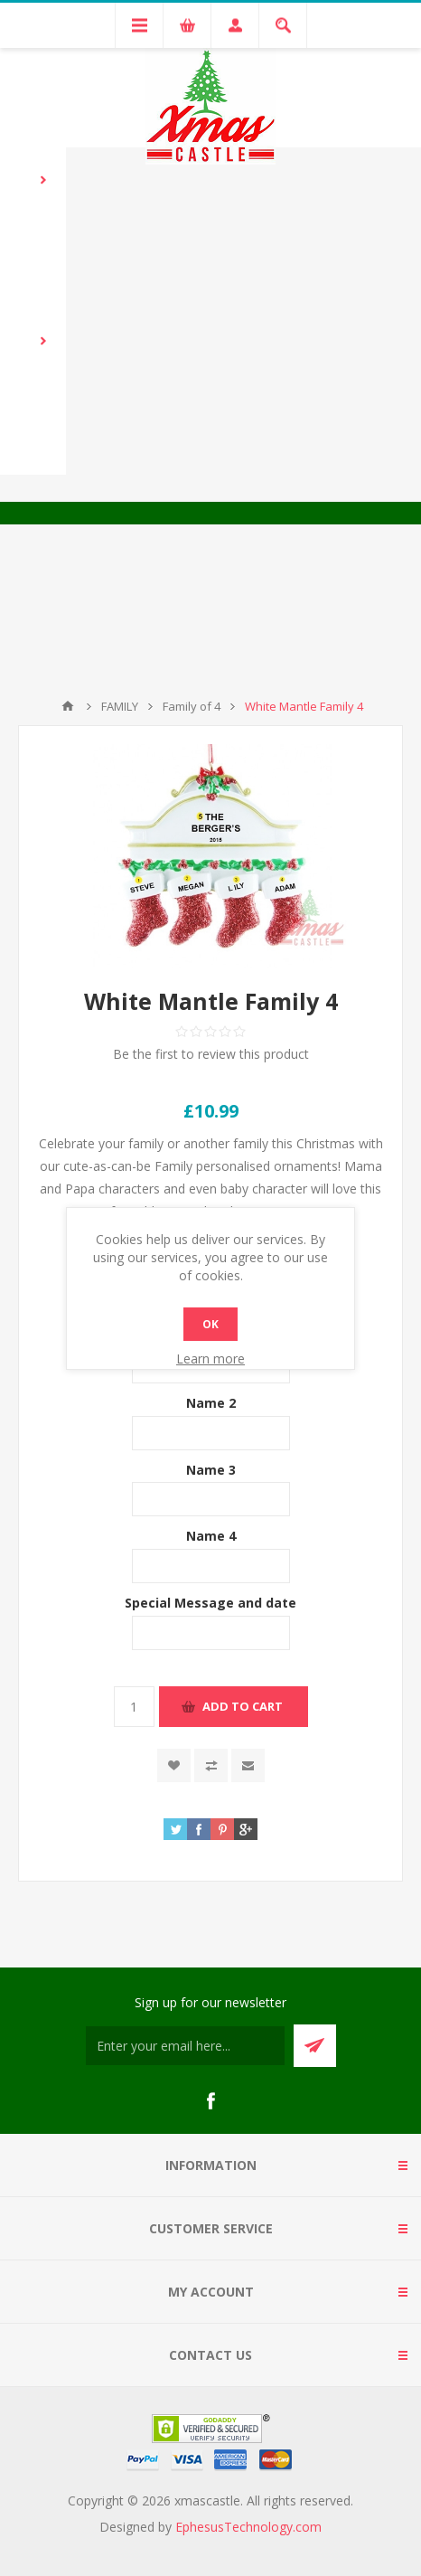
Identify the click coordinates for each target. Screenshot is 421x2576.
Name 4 (211, 1535)
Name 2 (211, 1402)
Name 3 (211, 1468)
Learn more (210, 1358)
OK (210, 1324)
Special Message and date (210, 1602)
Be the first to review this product (211, 1053)
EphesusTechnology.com (248, 2526)
